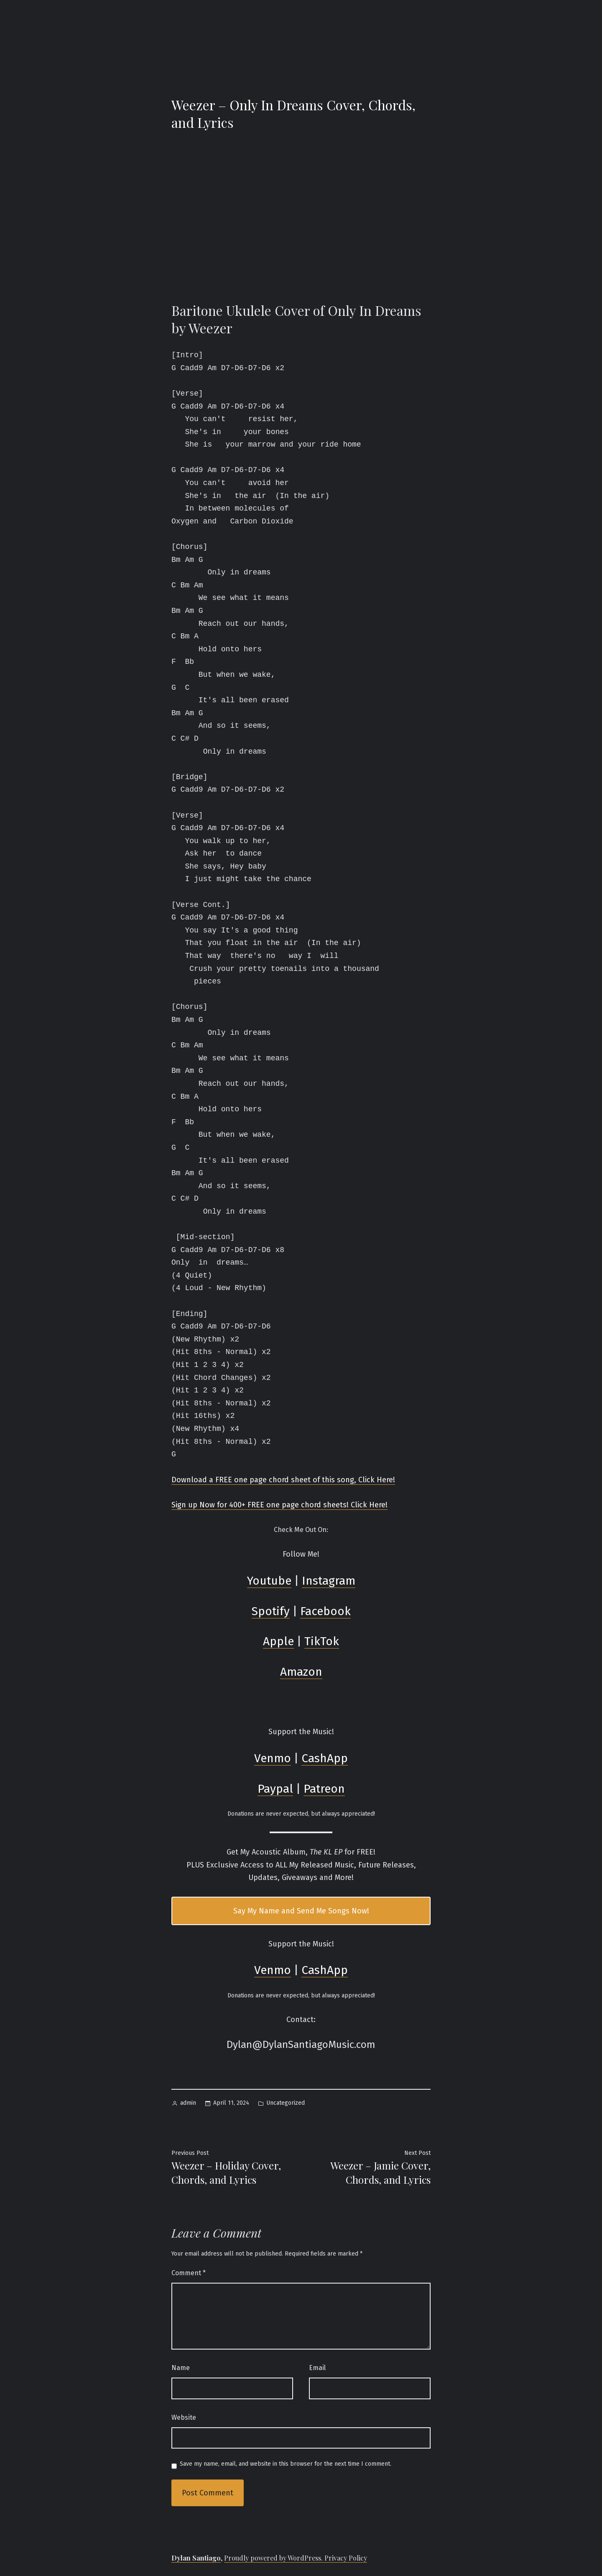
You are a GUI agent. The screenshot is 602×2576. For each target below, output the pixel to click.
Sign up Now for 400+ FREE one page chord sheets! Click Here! (279, 1504)
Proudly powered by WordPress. (274, 2557)
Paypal (275, 1789)
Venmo (272, 1758)
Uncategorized (285, 2102)
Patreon (324, 1789)
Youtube (269, 1581)
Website (183, 2417)
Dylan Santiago (196, 2557)
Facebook (325, 1611)
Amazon (301, 1672)
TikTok (321, 1641)
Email (317, 2368)
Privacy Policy (345, 2557)
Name (180, 2368)
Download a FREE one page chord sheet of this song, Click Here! (283, 1479)
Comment (188, 2273)
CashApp (324, 1758)
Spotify (271, 1611)
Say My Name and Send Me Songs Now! (301, 1910)
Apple (278, 1641)
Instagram (328, 1581)
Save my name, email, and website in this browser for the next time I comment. (285, 2464)
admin (188, 2102)
